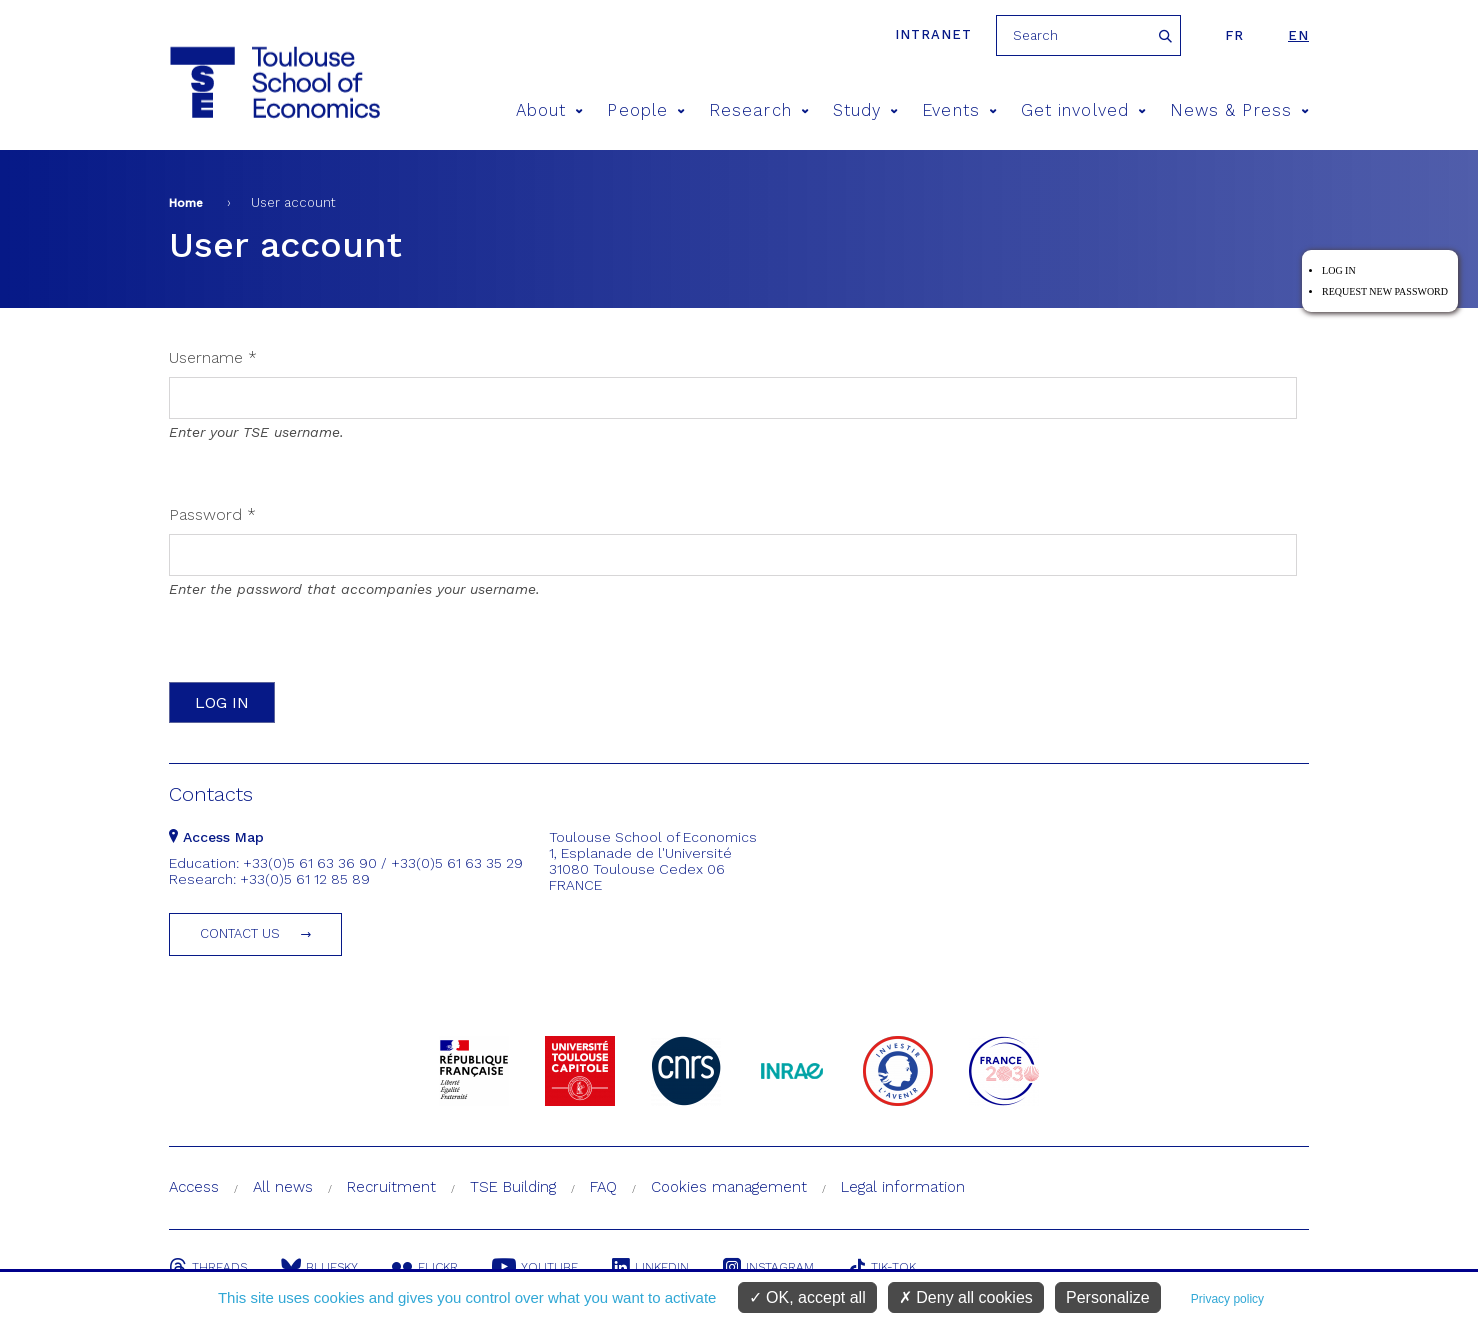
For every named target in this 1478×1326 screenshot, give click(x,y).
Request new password (1385, 291)
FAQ (603, 1187)
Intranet (933, 34)
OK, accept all (807, 1297)
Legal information (903, 1187)
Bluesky (319, 1267)
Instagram (768, 1267)
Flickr (425, 1267)
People (646, 110)
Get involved (1083, 110)
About (550, 110)
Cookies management (729, 1187)
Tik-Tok (882, 1267)
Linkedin (650, 1267)
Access (194, 1187)
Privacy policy (1227, 1299)
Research (759, 110)
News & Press (1239, 110)
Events (959, 110)
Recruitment (391, 1187)
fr (1234, 35)
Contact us (240, 933)
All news (283, 1187)
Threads (208, 1267)
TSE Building (513, 1187)
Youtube (535, 1267)
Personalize (1108, 1297)
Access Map (216, 837)
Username (213, 357)
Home (186, 203)
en (1298, 35)
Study (866, 110)
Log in (1339, 270)
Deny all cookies (966, 1297)
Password (212, 514)
